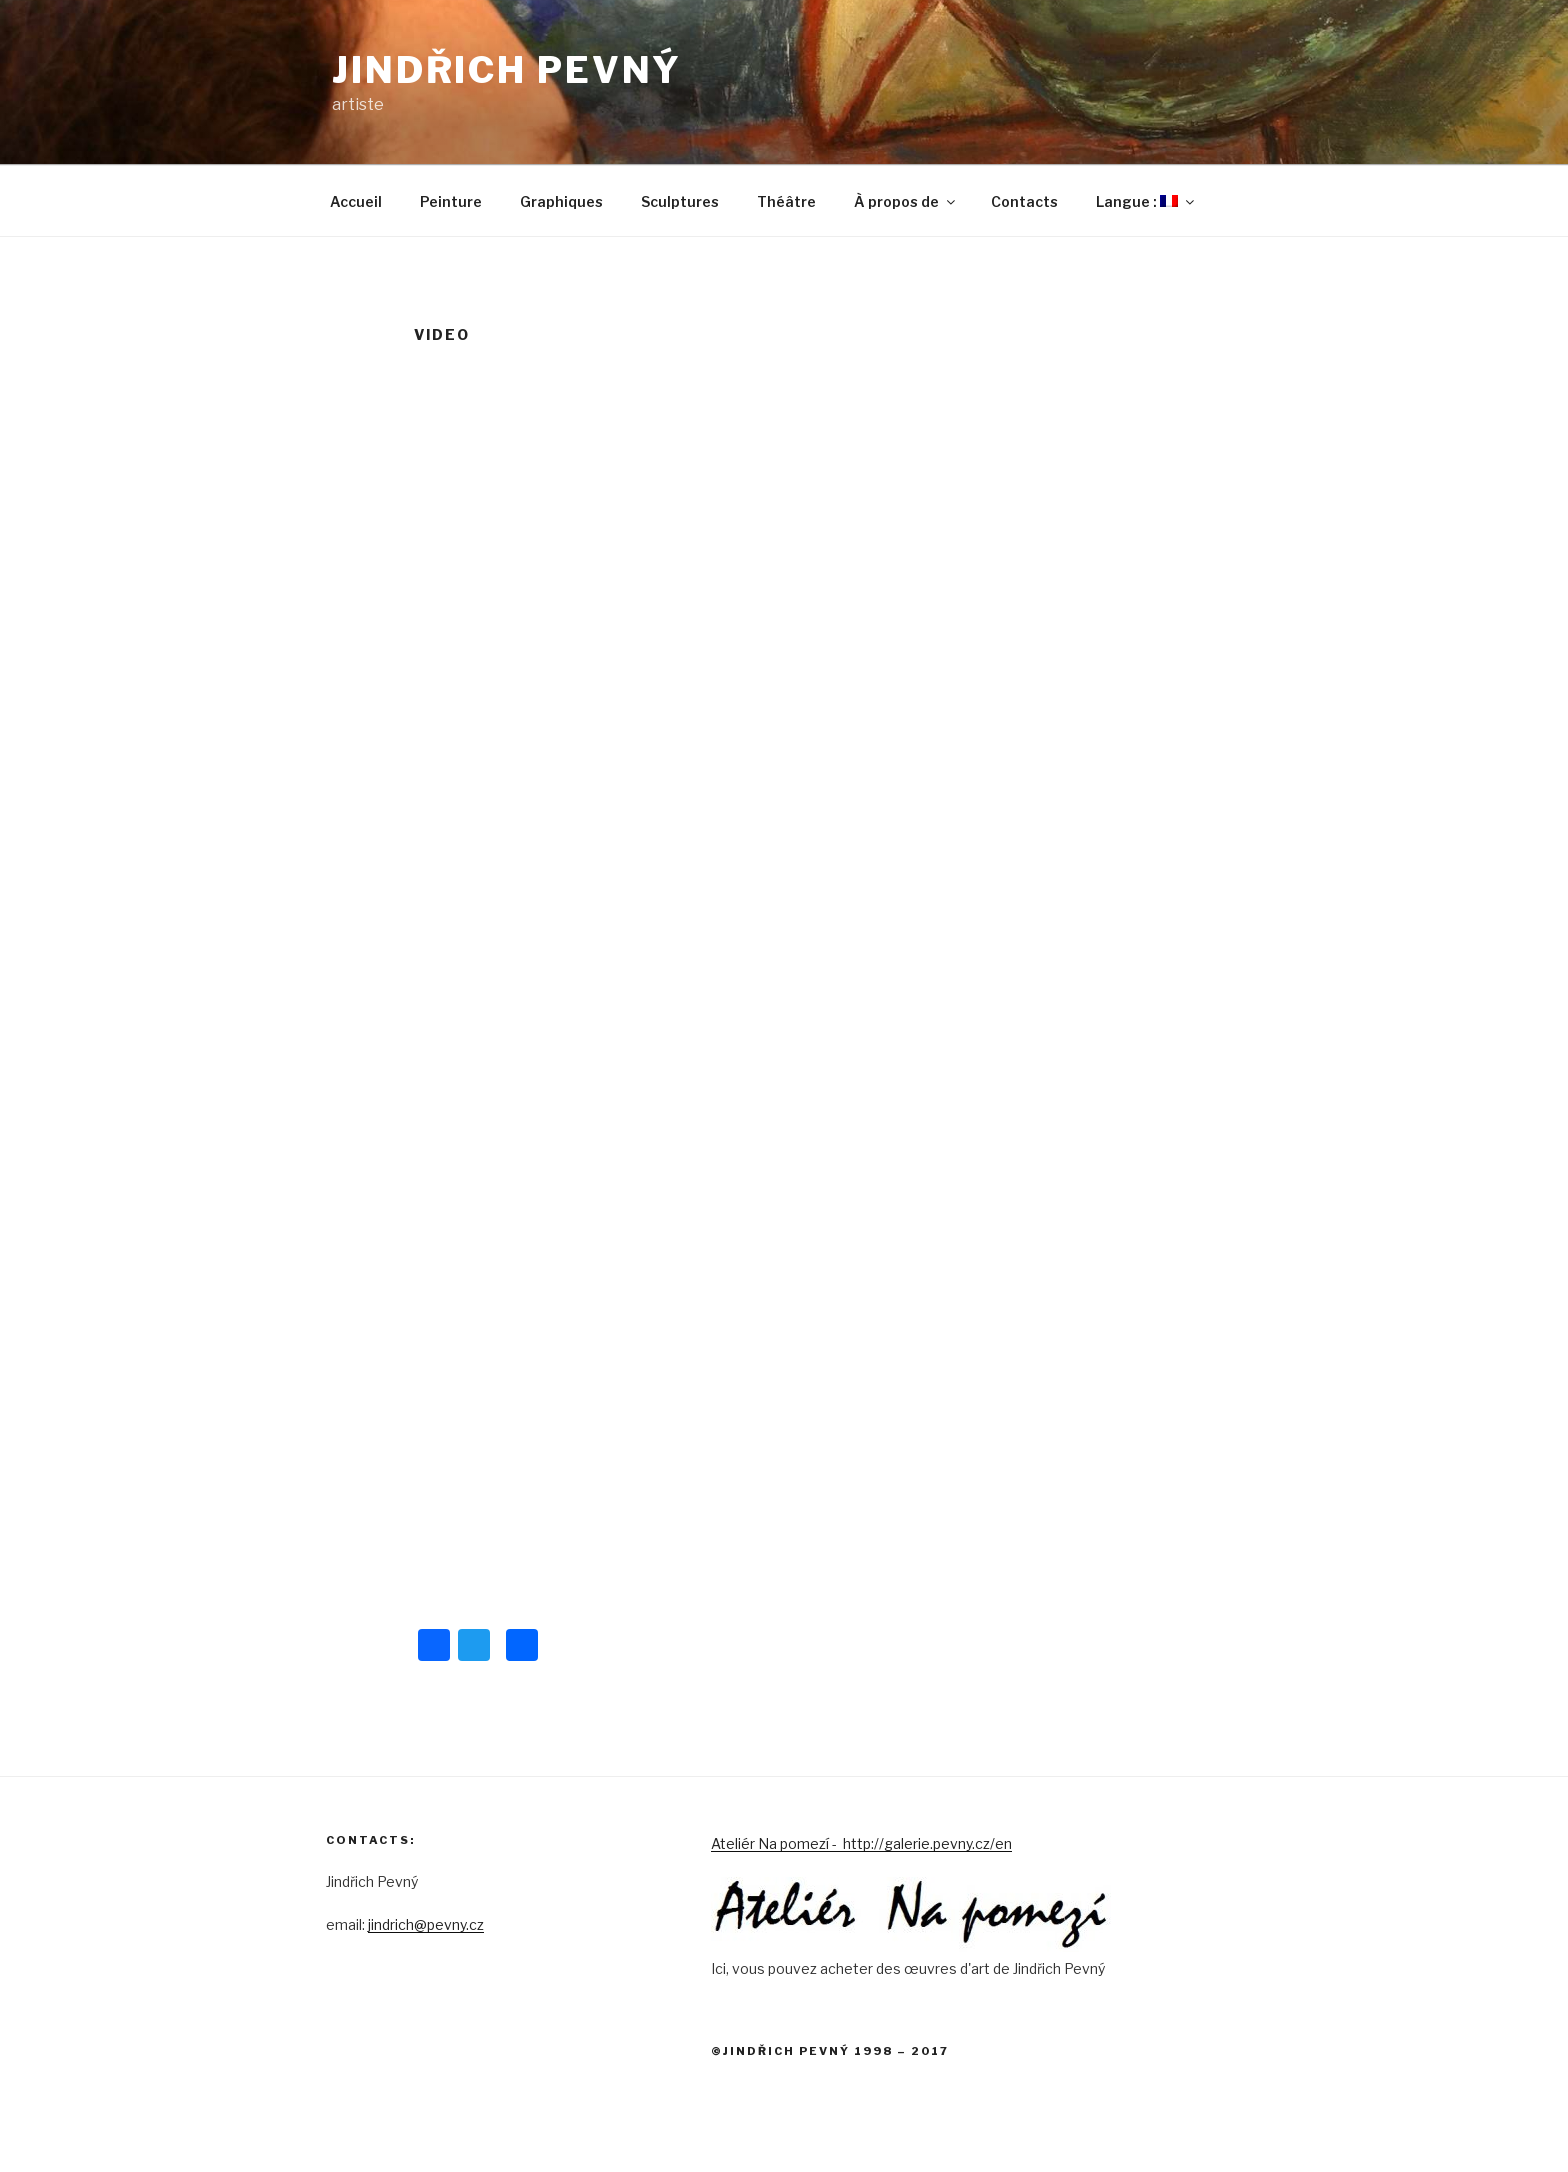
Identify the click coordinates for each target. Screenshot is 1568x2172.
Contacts (1024, 201)
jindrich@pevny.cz (426, 1924)
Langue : (1146, 201)
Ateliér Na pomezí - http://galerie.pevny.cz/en (861, 1843)
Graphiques (561, 201)
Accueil (356, 201)
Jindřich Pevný (507, 70)
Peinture (451, 201)
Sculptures (680, 201)
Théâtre (786, 201)
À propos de (906, 201)
